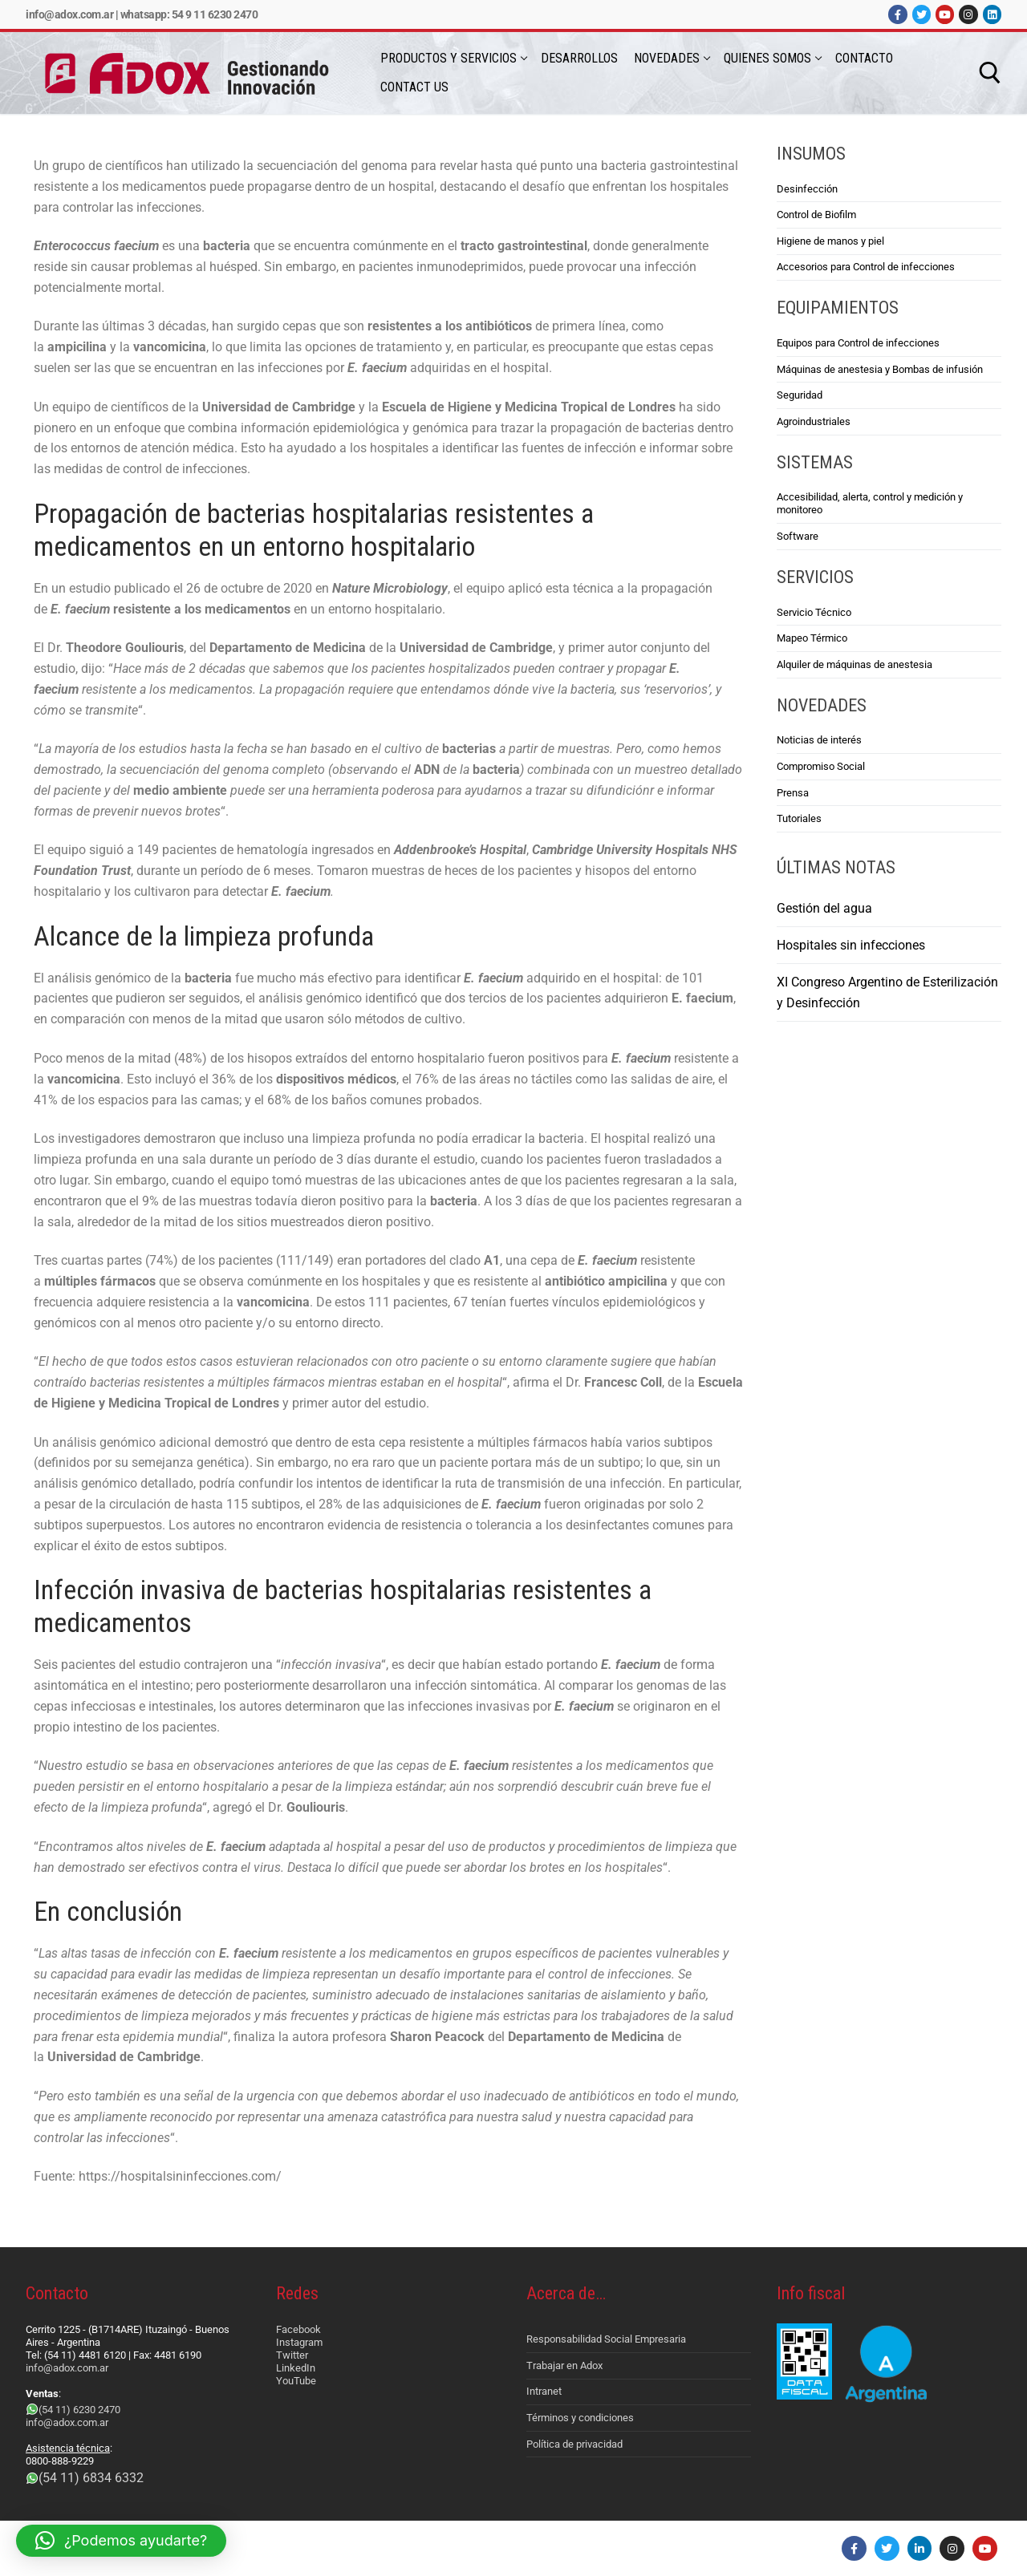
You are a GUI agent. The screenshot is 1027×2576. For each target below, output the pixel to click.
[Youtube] (945, 14)
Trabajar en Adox (564, 2365)
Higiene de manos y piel (830, 241)
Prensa (793, 793)
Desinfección (807, 189)
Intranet (544, 2391)
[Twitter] (921, 14)
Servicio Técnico (814, 612)
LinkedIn (295, 2368)
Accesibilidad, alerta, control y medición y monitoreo (870, 503)
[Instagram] (968, 14)
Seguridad (799, 395)
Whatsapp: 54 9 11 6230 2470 (189, 14)
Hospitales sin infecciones (851, 945)
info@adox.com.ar (69, 14)
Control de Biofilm (816, 215)
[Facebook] (897, 14)
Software (797, 536)
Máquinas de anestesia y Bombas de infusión (880, 369)
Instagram (299, 2342)
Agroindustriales (813, 421)
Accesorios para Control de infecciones (866, 267)
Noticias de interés (819, 740)
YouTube (296, 2381)
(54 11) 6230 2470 (79, 2410)
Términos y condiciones (580, 2418)
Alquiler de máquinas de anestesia (854, 664)
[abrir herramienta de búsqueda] (990, 73)
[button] (121, 2541)
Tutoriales (799, 818)
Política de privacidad (574, 2444)
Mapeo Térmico (812, 638)
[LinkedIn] (992, 14)
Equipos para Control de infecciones (858, 343)
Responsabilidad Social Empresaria (606, 2339)
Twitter (292, 2355)
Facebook (298, 2329)
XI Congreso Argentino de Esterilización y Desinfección (887, 992)
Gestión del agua (824, 908)
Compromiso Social (821, 766)
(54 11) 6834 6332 (91, 2477)
